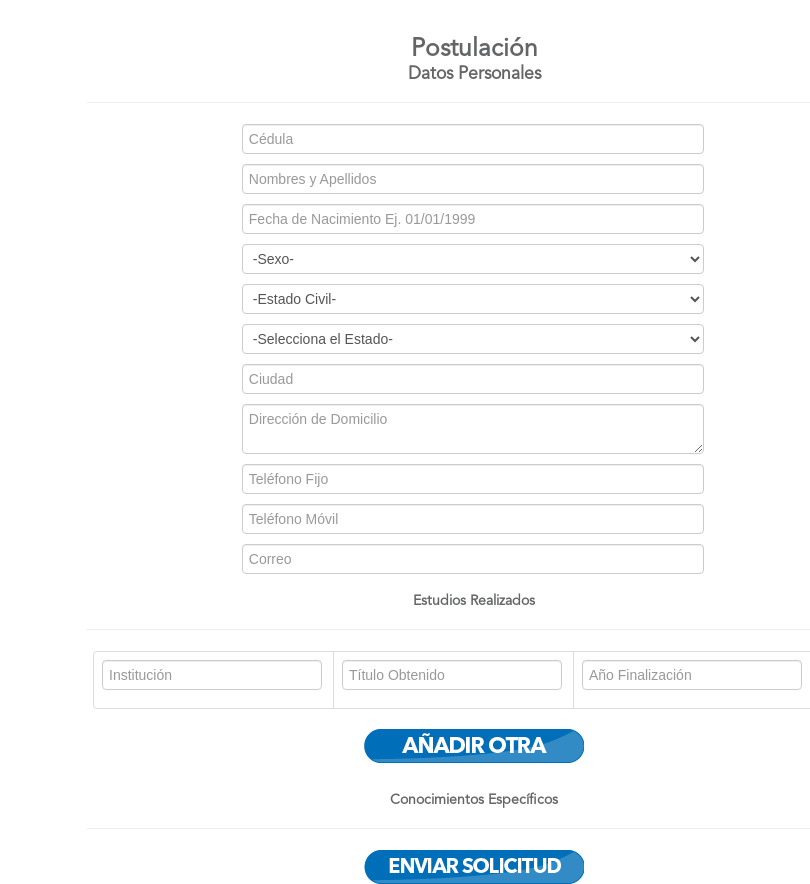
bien (473, 339)
